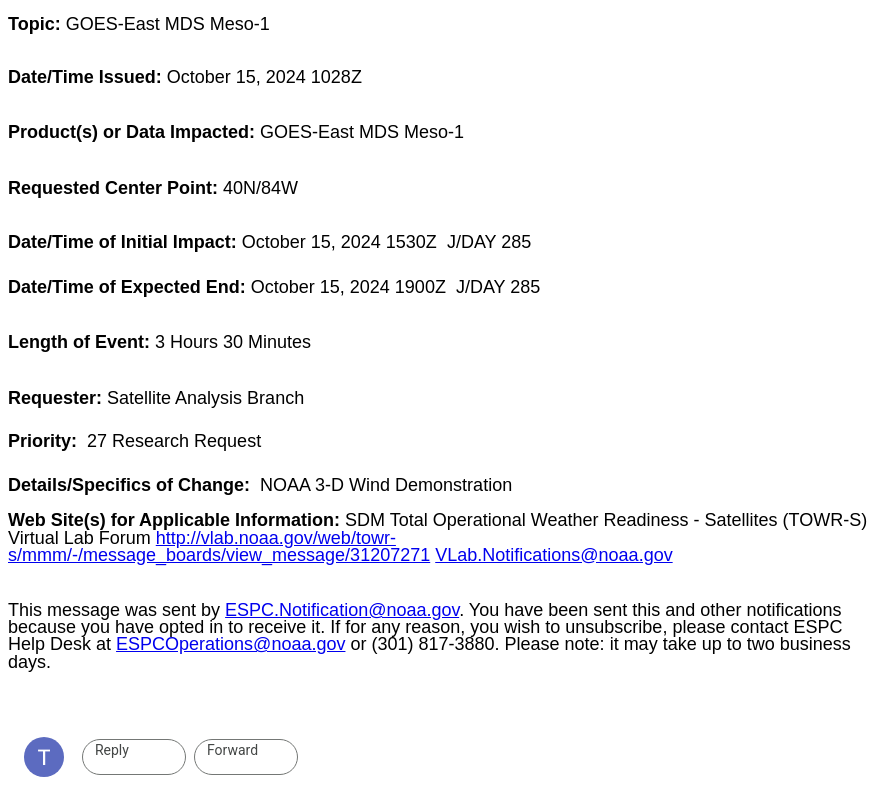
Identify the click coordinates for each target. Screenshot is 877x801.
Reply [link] (112, 750)
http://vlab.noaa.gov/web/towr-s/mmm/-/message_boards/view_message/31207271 (219, 546)
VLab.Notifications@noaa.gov (553, 555)
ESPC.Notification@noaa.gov (342, 610)
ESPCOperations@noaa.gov (230, 644)
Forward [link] (232, 750)
